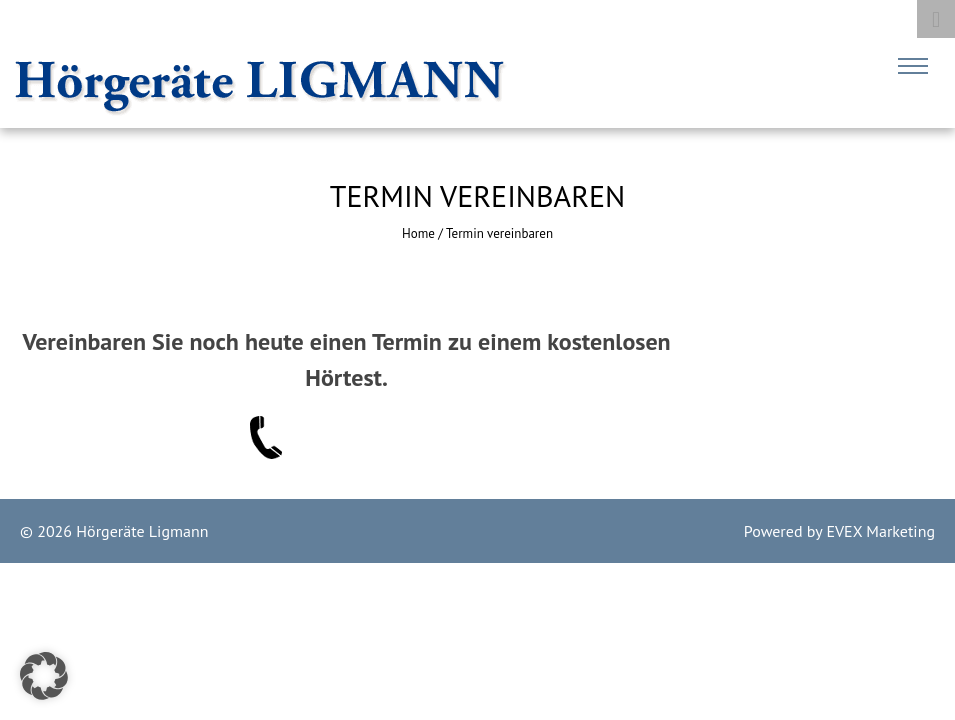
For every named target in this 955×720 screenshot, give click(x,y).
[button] (44, 676)
